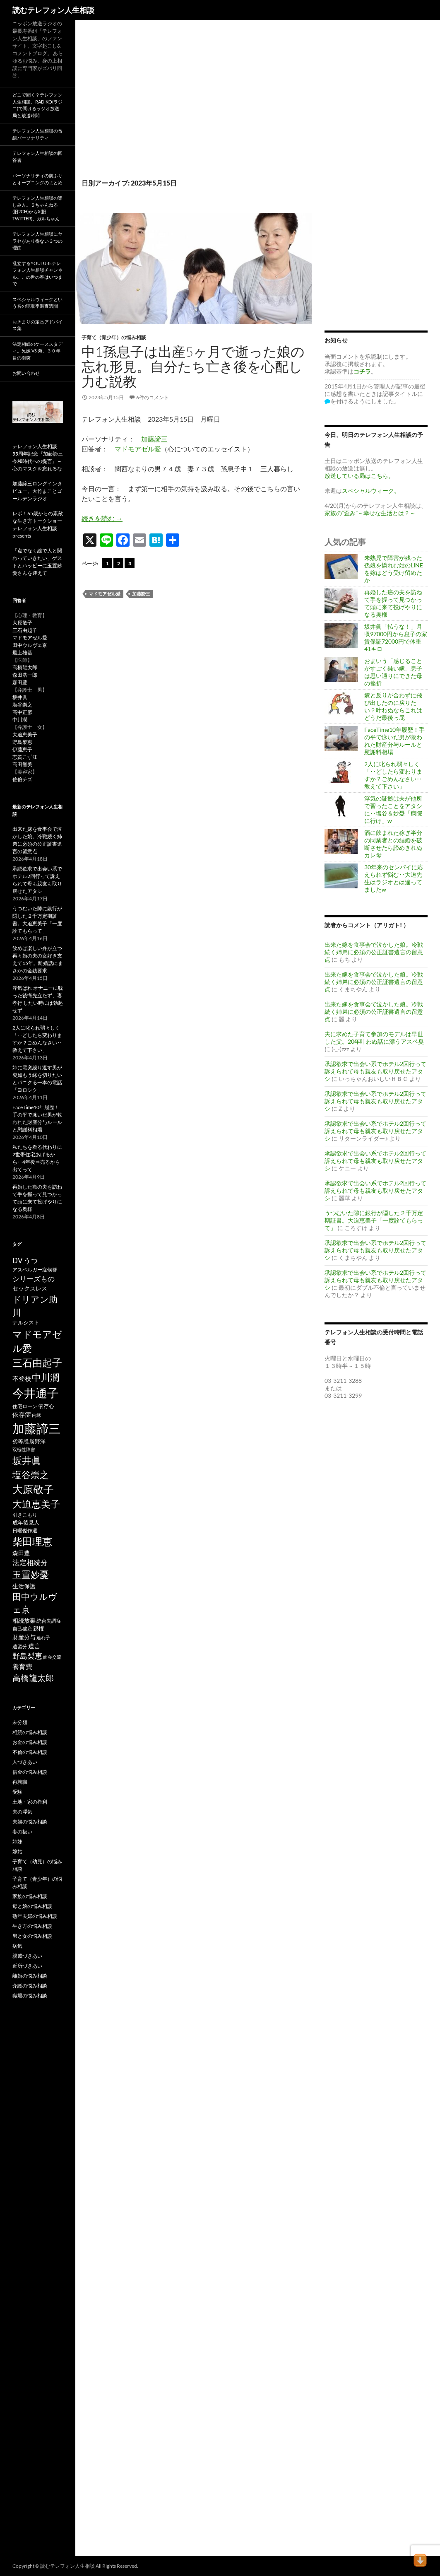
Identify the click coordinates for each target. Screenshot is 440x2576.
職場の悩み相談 (29, 1995)
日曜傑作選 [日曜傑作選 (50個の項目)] (24, 1530)
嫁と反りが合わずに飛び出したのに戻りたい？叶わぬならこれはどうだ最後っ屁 (393, 706)
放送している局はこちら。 (359, 475)
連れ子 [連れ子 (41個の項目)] (43, 1637)
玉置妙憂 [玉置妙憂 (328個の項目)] (30, 1574)
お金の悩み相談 (29, 1742)
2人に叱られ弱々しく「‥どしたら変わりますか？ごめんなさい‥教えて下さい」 (393, 775)
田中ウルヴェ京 (29, 645)
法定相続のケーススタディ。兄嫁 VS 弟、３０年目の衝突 (37, 350)
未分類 (19, 1722)
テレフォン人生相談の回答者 (37, 156)
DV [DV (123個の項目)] (17, 1260)
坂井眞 (19, 697)
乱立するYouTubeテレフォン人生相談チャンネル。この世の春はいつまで (37, 273)
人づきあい (24, 1762)
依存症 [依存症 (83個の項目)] (21, 1414)
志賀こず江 (24, 757)
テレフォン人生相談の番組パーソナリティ (37, 134)
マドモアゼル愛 (138, 449)
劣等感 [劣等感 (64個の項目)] (20, 1441)
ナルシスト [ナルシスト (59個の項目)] (25, 1322)
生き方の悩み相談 (32, 1926)
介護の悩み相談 (29, 1986)
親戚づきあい (27, 1956)
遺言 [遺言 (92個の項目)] (34, 1646)
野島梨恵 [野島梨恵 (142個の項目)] (27, 1656)
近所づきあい (27, 1966)
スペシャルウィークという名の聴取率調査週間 (37, 303)
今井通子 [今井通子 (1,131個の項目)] (35, 1393)
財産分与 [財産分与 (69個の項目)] (24, 1636)
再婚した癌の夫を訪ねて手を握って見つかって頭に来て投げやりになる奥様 (393, 603)
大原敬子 (22, 623)
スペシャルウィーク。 (371, 490)
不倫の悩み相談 (29, 1752)
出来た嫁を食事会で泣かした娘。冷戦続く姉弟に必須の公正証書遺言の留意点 (374, 952)
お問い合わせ (26, 373)
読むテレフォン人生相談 (53, 9)
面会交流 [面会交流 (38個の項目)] (52, 1656)
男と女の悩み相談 (32, 1936)
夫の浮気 (22, 1812)
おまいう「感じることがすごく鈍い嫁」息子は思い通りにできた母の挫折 (393, 672)
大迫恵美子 (24, 734)
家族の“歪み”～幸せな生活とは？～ (370, 512)
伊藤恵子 (22, 749)
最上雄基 (22, 652)
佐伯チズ (22, 779)
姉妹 (17, 1841)
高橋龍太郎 (24, 667)
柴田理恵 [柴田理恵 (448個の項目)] (32, 1541)
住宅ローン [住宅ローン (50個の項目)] (24, 1406)
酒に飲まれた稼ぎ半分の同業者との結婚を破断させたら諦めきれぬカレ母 (393, 844)
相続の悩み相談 (29, 1732)
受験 (17, 1792)
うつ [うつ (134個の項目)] (31, 1260)
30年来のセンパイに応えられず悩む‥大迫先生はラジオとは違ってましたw (393, 878)
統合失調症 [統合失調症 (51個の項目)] (48, 1621)
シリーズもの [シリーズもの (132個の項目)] (33, 1278)
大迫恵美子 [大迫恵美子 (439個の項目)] (36, 1504)
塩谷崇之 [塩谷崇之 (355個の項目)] (30, 1474)
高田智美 (22, 764)
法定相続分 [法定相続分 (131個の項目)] (30, 1562)
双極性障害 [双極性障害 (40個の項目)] (23, 1449)
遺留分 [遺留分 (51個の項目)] (19, 1646)
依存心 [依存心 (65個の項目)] (46, 1406)
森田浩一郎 (24, 675)
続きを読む (102, 518)
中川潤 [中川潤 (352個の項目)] (45, 1377)
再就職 (19, 1782)
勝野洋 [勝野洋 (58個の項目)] (37, 1441)
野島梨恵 (22, 742)
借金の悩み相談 (29, 1772)
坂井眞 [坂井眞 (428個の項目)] (26, 1460)
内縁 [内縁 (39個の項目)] (36, 1415)
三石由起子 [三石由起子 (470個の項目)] (37, 1362)
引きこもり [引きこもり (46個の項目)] (24, 1514)
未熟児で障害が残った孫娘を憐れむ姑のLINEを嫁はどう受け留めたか (393, 569)
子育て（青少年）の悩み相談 (114, 337)
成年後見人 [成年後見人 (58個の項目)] (25, 1522)
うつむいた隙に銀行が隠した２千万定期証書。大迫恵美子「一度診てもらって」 (374, 1220)
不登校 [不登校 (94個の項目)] (21, 1378)
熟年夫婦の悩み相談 (34, 1916)
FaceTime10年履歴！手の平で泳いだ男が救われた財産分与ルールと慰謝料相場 (394, 740)
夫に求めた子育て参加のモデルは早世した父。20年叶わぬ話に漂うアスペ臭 (374, 1037)
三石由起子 (24, 630)
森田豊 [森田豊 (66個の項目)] (21, 1553)
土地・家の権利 (29, 1802)
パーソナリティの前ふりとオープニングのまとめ (37, 179)
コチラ (362, 371)
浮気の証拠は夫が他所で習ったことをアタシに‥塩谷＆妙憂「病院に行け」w (393, 809)
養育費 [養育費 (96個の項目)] (22, 1666)
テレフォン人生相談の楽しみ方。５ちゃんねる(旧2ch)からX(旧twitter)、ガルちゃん (37, 208)
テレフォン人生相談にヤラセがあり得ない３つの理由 (37, 240)
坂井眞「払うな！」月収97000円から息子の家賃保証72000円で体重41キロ (395, 637)
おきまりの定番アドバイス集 (37, 325)
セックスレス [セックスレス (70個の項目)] (29, 1288)
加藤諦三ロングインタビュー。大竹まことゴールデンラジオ (37, 491)
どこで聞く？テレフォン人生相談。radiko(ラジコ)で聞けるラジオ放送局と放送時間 (37, 105)
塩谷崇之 (22, 705)
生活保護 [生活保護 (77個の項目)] (24, 1585)
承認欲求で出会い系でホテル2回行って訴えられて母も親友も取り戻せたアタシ (375, 1071)
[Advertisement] (193, 108)
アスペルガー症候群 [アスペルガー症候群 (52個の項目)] (34, 1269)
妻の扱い (22, 1831)
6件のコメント (152, 397)
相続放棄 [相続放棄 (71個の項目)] (24, 1620)
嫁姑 (17, 1851)
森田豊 (19, 682)
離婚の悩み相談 (29, 1976)
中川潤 (19, 719)
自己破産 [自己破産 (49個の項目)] (22, 1629)
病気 (17, 1946)
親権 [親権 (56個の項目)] (38, 1628)
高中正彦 (22, 712)
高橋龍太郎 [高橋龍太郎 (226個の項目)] (33, 1678)
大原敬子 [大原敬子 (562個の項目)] (33, 1489)
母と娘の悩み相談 (32, 1906)
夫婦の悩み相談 (29, 1822)
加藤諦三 (154, 439)
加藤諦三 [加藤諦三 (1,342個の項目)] (36, 1428)
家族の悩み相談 (29, 1896)
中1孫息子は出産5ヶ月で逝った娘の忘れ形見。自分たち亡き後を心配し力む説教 (193, 366)
